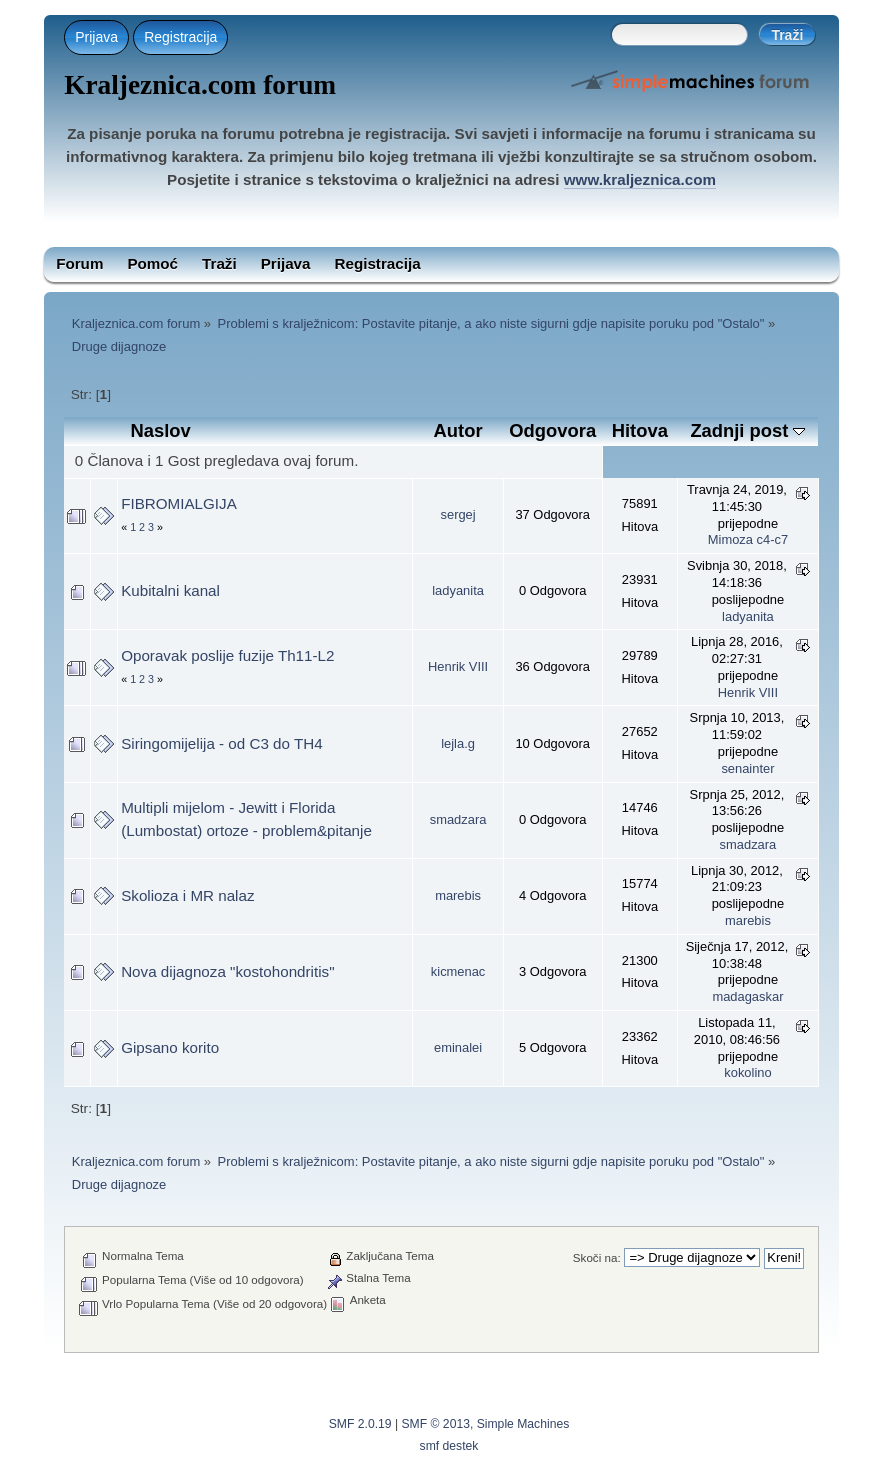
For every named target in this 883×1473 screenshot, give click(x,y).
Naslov (161, 430)
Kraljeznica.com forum (200, 85)
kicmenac (458, 971)
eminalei (458, 1047)
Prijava (96, 37)
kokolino (747, 1072)
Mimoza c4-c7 (748, 539)
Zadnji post (747, 430)
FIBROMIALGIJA (179, 503)
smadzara (458, 819)
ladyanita (458, 590)
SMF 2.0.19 (360, 1424)
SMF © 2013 (436, 1424)
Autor (458, 430)
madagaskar (747, 996)
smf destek (449, 1446)
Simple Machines (523, 1424)
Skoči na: (597, 1257)
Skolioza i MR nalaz (187, 895)
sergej (458, 514)
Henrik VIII (458, 666)
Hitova (640, 430)
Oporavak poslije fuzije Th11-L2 (227, 655)
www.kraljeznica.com (640, 179)
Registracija (180, 37)
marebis (458, 895)
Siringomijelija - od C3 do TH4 (221, 743)
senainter (747, 768)
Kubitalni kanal (170, 590)
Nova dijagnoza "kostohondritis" (227, 971)
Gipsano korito (170, 1047)
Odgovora (552, 430)
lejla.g (458, 743)
